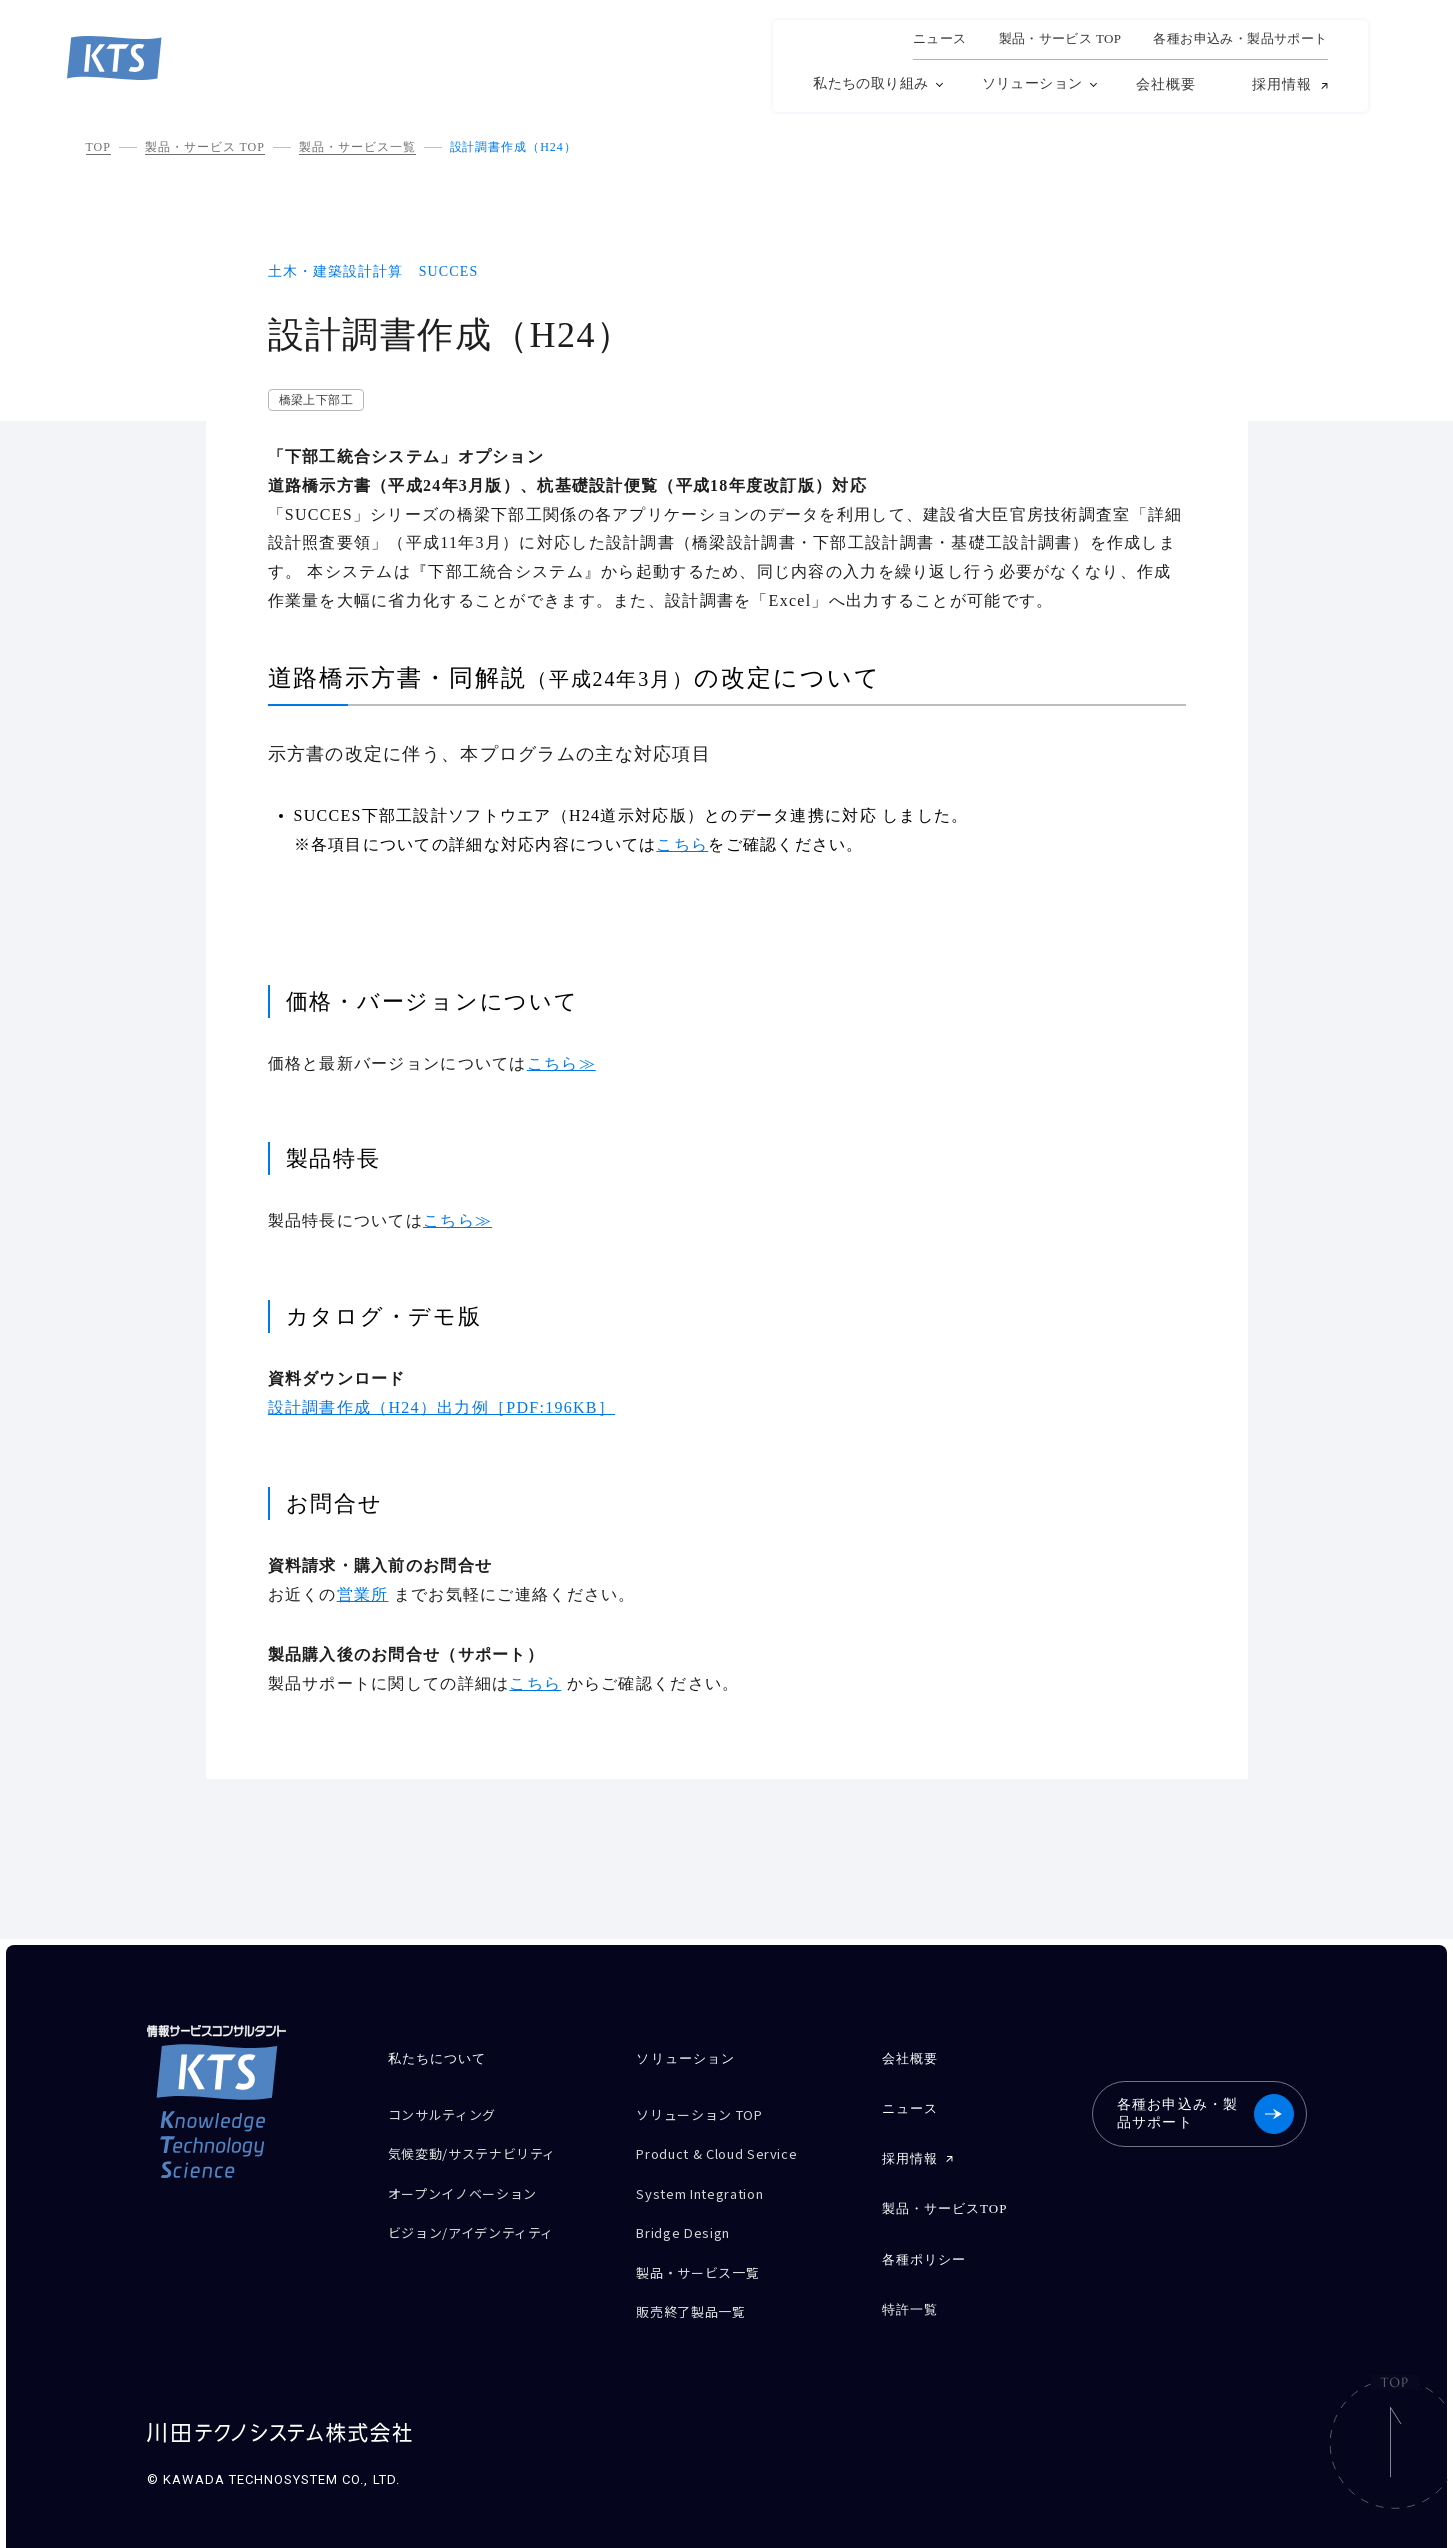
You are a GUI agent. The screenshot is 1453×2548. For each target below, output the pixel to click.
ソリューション (1032, 83)
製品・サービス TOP (205, 147)
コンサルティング (450, 2112)
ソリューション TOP (709, 2112)
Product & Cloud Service (729, 2147)
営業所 (363, 1594)
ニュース (940, 39)
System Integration (711, 2182)
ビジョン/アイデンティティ (483, 2217)
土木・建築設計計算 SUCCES (373, 271)
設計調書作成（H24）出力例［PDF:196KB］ (442, 1407)
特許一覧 (909, 2288)
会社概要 (1166, 84)
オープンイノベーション (473, 2182)
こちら (682, 844)
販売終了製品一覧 (698, 2287)
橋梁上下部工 (316, 400)
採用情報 (1282, 85)
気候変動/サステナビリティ (484, 2147)
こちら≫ (561, 1063)
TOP (98, 147)
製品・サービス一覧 (357, 147)
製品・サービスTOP (944, 2196)
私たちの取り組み (870, 83)
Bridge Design (689, 2217)
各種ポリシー (923, 2242)
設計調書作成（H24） (513, 147)
